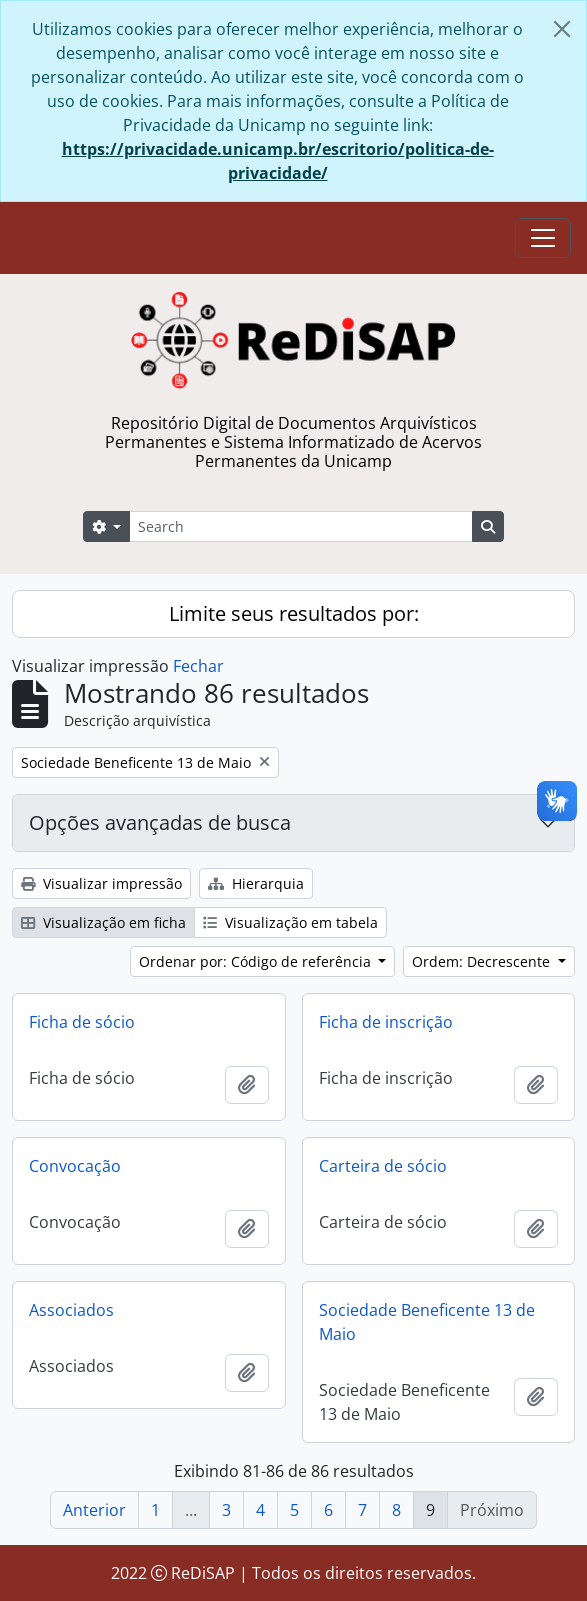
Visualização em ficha (103, 922)
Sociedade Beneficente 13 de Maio (427, 1322)
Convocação (75, 1166)
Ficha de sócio (82, 1022)
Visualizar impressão (101, 883)
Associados (71, 1310)
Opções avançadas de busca (160, 822)
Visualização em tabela (290, 922)
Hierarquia (256, 883)
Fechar (198, 666)
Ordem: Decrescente (483, 961)
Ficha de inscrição (386, 1022)
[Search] (301, 526)
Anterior (94, 1510)
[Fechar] (562, 29)
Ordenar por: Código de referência (257, 961)
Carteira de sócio (383, 1166)
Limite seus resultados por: (294, 613)
